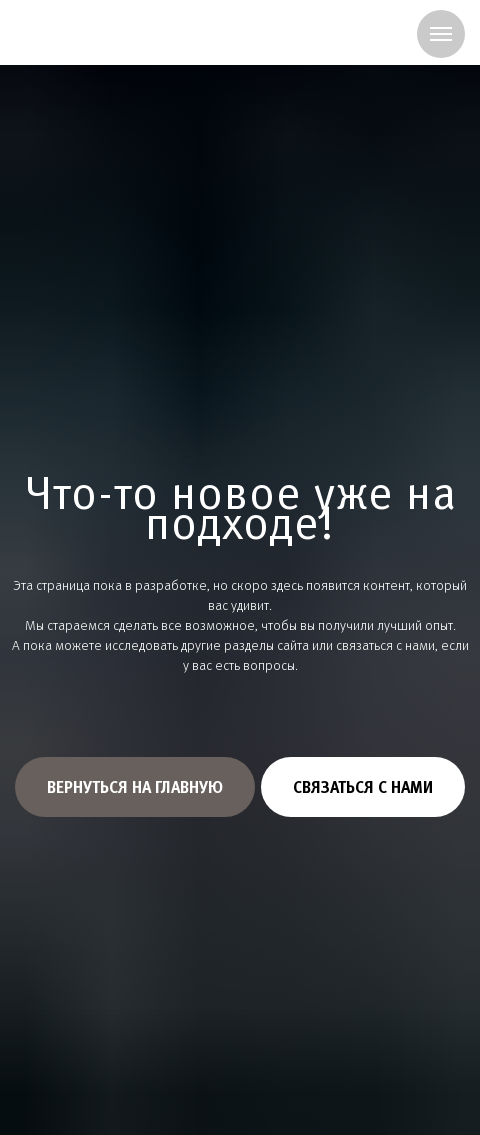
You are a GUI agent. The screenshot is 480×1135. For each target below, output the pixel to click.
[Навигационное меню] (441, 34)
